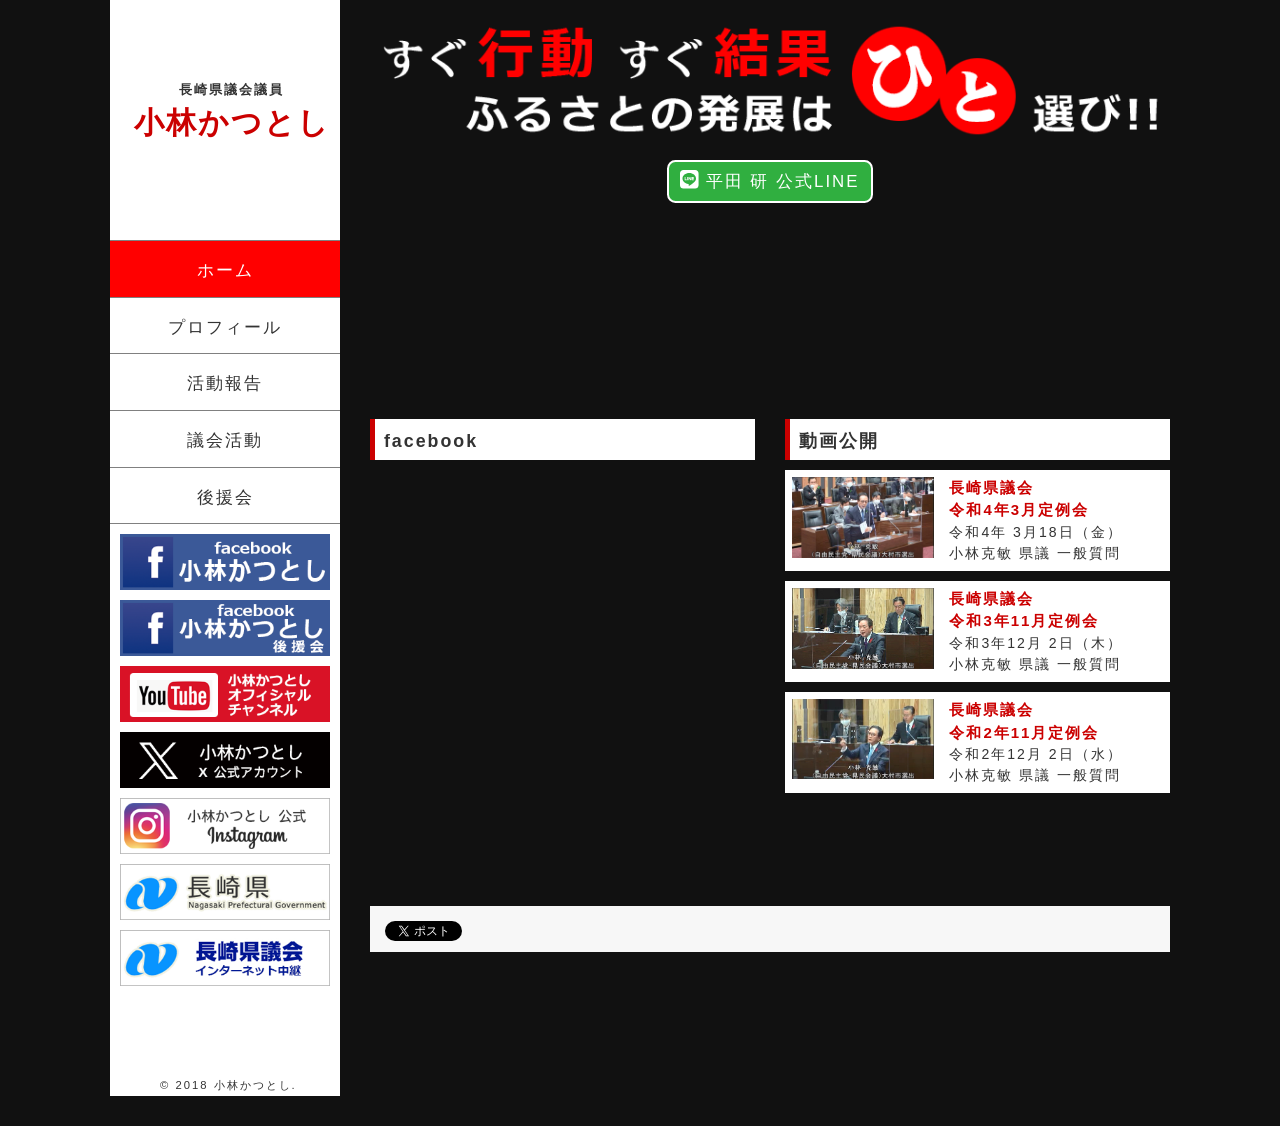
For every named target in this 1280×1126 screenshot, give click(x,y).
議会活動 (225, 440)
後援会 (225, 497)
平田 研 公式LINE (769, 180)
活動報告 (225, 383)
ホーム (225, 270)
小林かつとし (232, 109)
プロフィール (225, 327)
